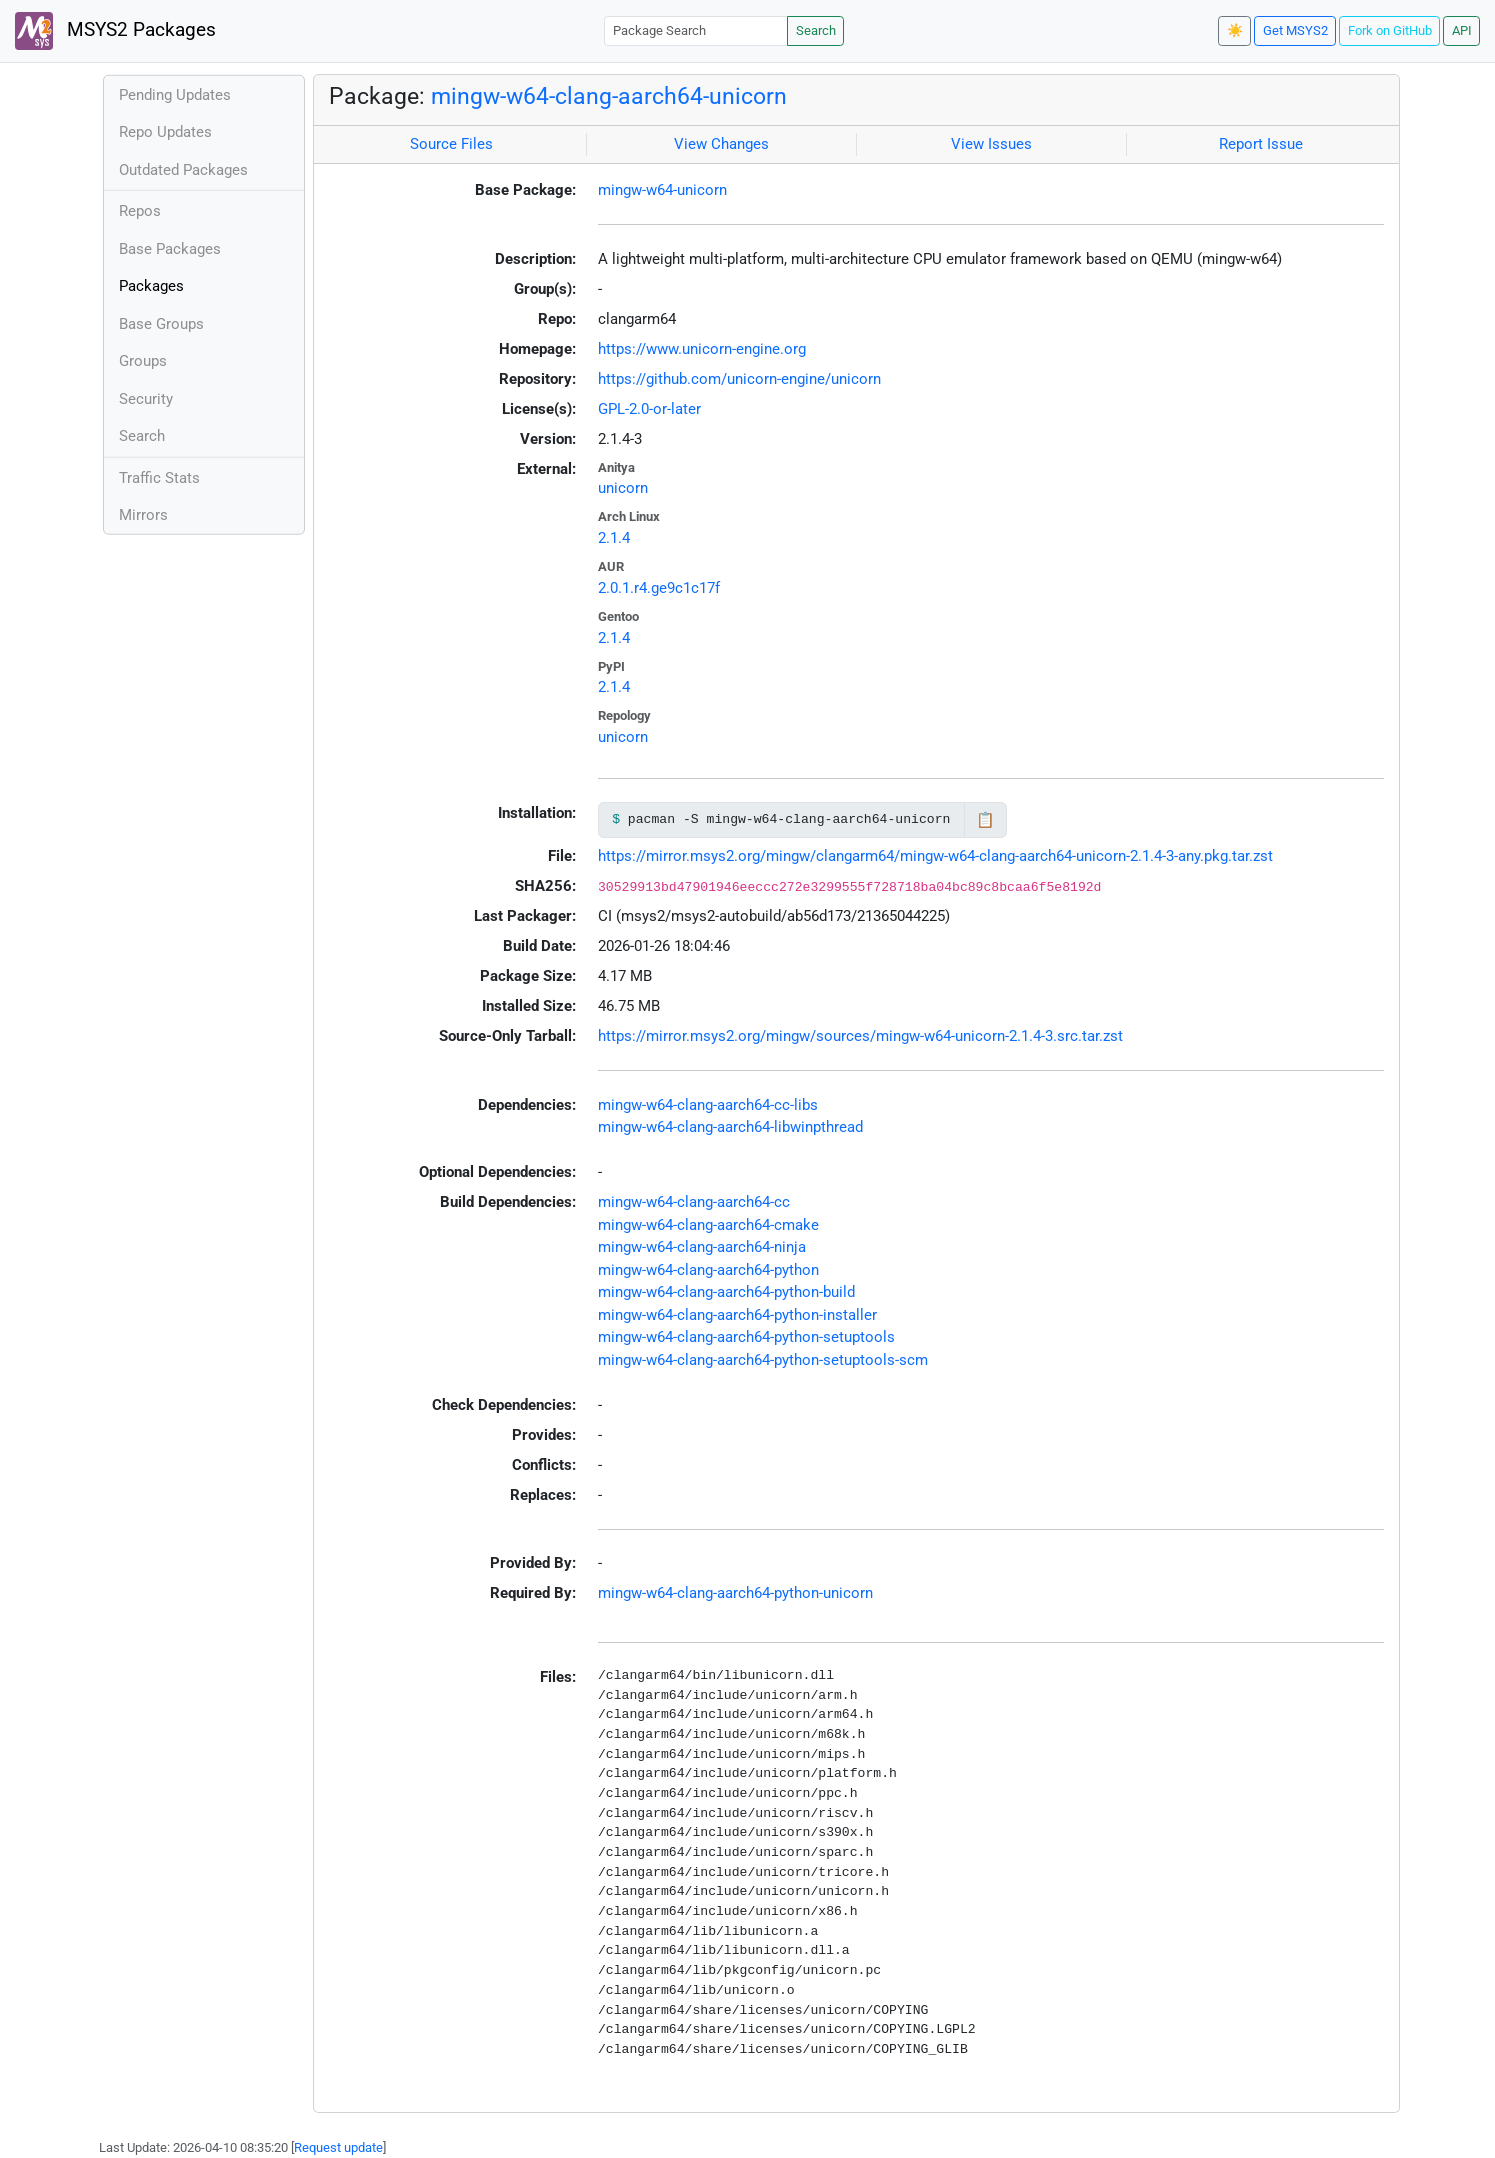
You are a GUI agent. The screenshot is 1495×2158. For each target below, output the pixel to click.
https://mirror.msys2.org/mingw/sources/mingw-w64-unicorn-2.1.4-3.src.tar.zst (860, 1036)
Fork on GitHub (1390, 30)
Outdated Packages (183, 170)
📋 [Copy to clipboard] (985, 820)
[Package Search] (696, 30)
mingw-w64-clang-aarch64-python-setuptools (746, 1337)
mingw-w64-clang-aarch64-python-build (726, 1292)
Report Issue (1261, 144)
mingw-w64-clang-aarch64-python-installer (737, 1315)
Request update (338, 2147)
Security (146, 399)
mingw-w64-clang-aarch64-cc (694, 1202)
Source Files (451, 144)
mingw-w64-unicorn (662, 190)
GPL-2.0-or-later (649, 409)
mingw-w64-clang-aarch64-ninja (702, 1247)
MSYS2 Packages (115, 31)
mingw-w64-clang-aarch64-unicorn (609, 96)
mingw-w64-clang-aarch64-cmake (708, 1225)
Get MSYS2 (1295, 30)
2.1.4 (614, 538)
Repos (140, 211)
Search (816, 30)
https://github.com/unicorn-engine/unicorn (739, 379)
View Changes (721, 144)
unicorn (623, 488)
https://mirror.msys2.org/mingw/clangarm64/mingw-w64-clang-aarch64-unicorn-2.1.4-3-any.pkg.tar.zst (935, 856)
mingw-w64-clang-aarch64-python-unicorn (735, 1593)
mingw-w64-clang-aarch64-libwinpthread (730, 1127)
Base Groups (161, 324)
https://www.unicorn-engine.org (702, 349)
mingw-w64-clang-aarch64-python (708, 1270)
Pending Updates (175, 95)
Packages (151, 286)
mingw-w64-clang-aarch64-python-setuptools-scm (763, 1360)
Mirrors (143, 515)
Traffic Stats (159, 478)
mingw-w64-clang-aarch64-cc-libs (708, 1105)
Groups (143, 361)
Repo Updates (165, 132)
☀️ (1235, 30)
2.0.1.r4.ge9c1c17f (659, 588)
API (1462, 30)
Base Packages (170, 249)
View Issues (991, 144)
